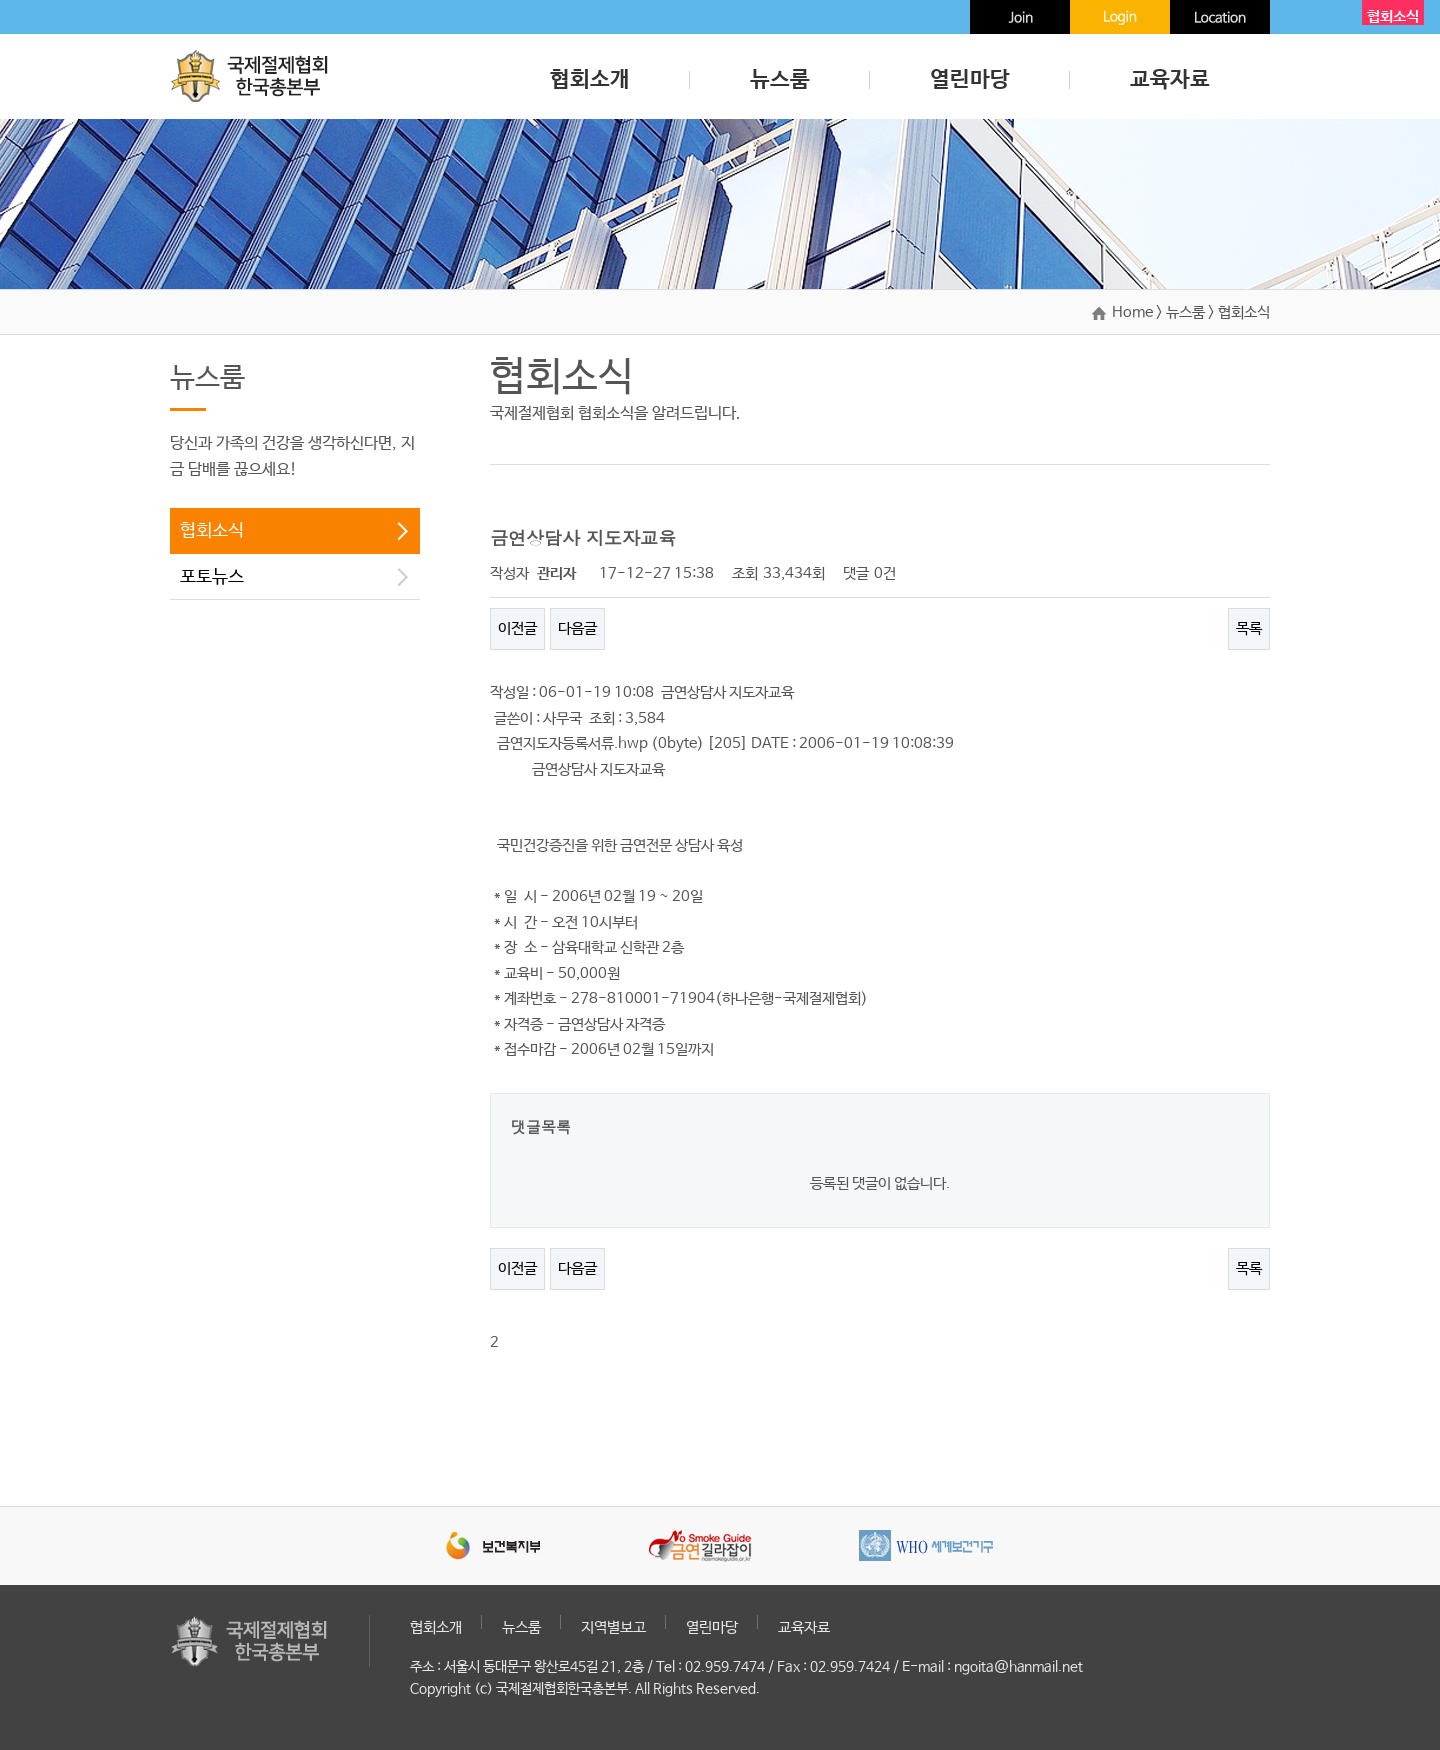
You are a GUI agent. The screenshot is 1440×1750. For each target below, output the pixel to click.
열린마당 (970, 80)
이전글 (517, 628)
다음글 (577, 628)
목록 (1249, 628)
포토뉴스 (212, 577)
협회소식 (212, 531)
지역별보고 (613, 1627)
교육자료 (1170, 80)
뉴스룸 (780, 80)
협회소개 (590, 80)
